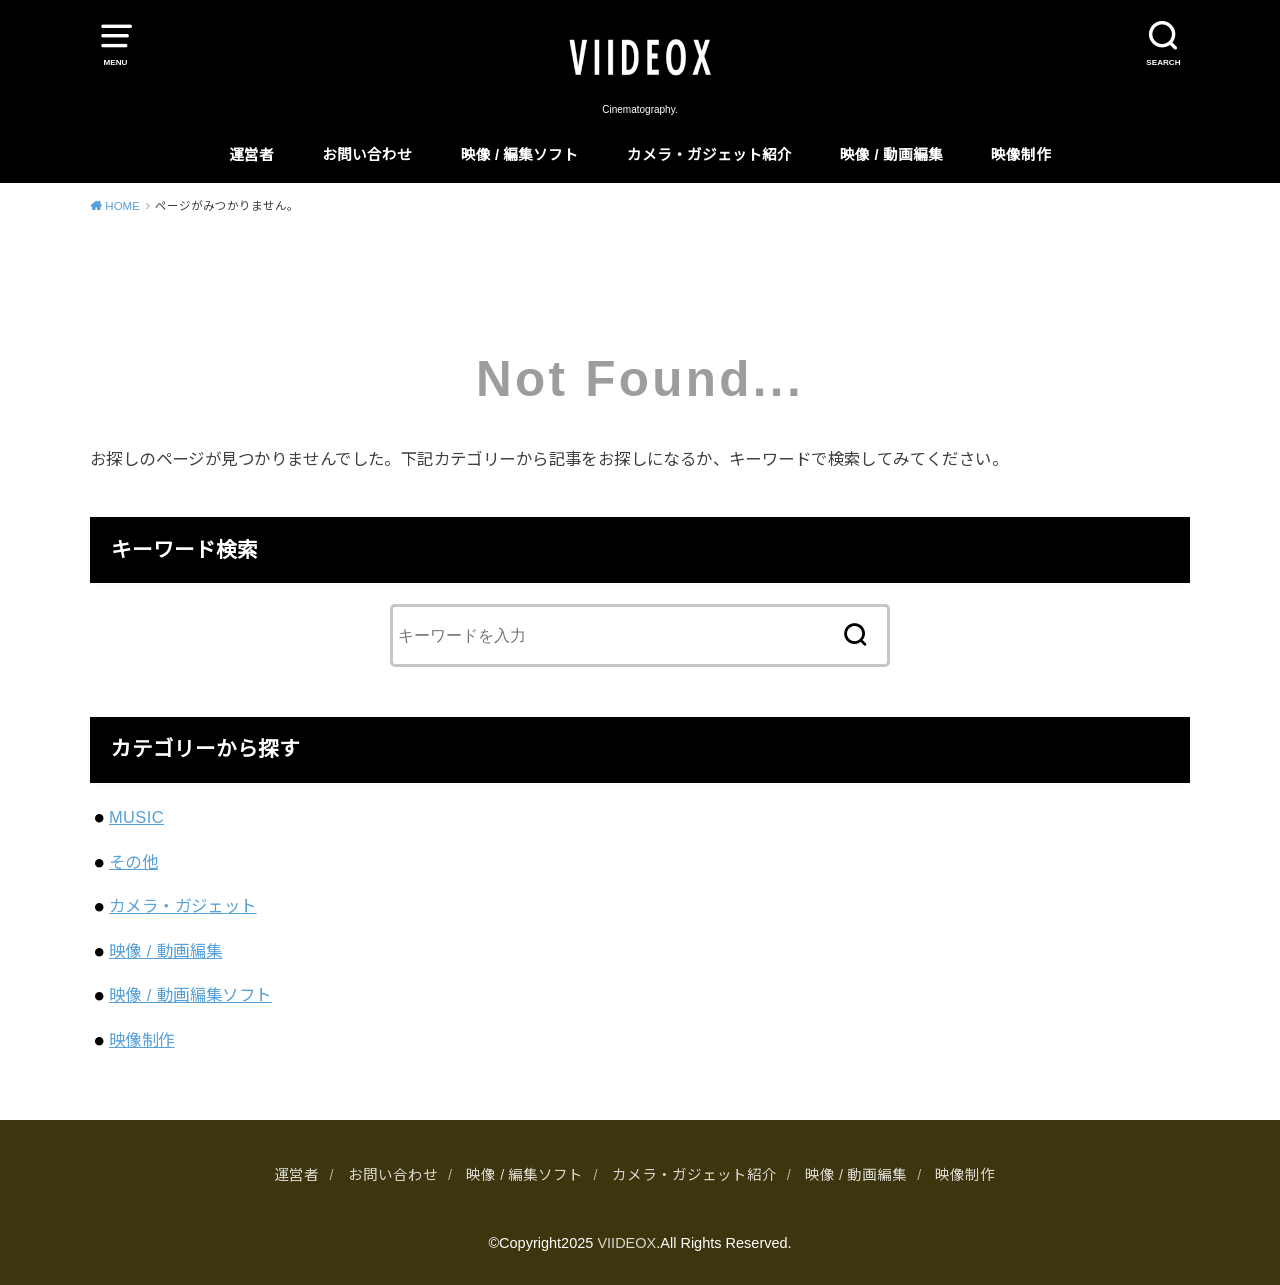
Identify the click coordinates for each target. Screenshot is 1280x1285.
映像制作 (1021, 155)
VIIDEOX (626, 1243)
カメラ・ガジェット (183, 906)
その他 (133, 862)
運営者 (251, 155)
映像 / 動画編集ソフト (190, 995)
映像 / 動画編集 (891, 155)
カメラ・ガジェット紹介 (709, 155)
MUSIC (136, 817)
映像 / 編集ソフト (519, 155)
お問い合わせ (367, 155)
